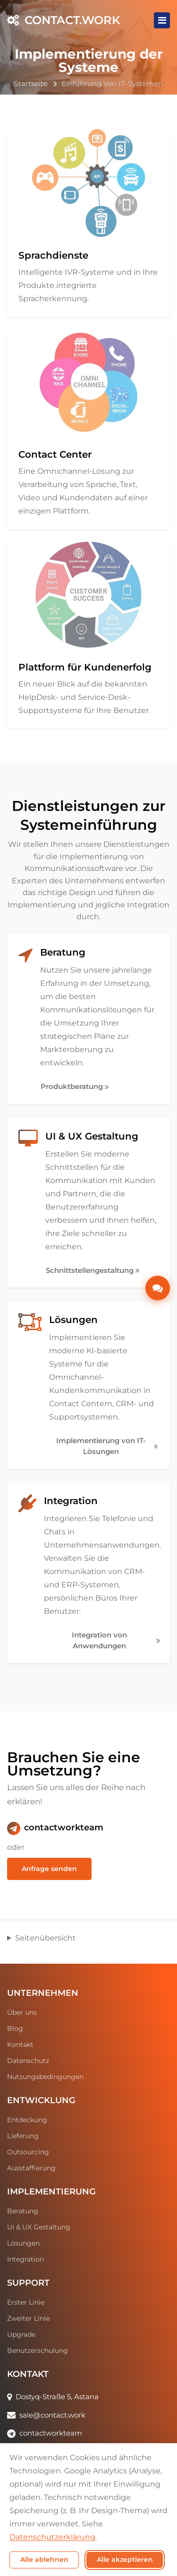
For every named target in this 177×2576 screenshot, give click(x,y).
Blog (15, 2028)
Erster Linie (25, 2302)
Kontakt (20, 2044)
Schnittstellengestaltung (93, 1270)
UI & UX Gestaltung (91, 1136)
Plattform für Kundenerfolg (85, 667)
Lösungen (73, 1319)
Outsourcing (28, 2152)
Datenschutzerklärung (52, 2536)
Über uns (22, 2012)
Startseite (31, 83)
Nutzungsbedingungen (45, 2076)
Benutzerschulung (37, 2350)
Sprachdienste (53, 255)
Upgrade (21, 2334)
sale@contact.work (52, 2415)
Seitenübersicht (45, 1937)
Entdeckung (27, 2119)
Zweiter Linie (28, 2318)
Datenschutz (28, 2060)
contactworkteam (63, 1827)
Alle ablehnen (44, 2559)
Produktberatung (75, 1086)
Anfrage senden (49, 1868)
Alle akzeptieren (125, 2559)
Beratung (62, 952)
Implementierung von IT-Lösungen (107, 1446)
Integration (71, 1500)
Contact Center (55, 454)
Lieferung (23, 2136)
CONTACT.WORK (63, 20)
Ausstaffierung (31, 2168)
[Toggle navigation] (162, 20)
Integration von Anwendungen (116, 1640)
